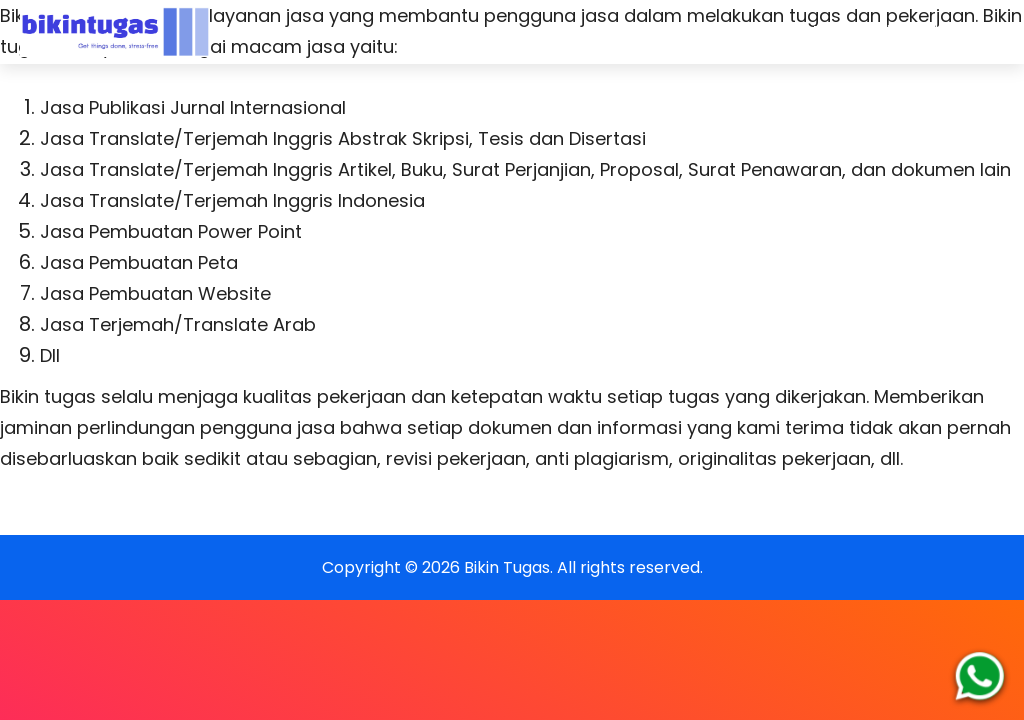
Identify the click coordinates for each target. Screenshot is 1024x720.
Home (467, 31)
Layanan (558, 31)
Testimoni (851, 31)
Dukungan (739, 31)
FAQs (645, 31)
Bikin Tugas (507, 567)
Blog (941, 31)
